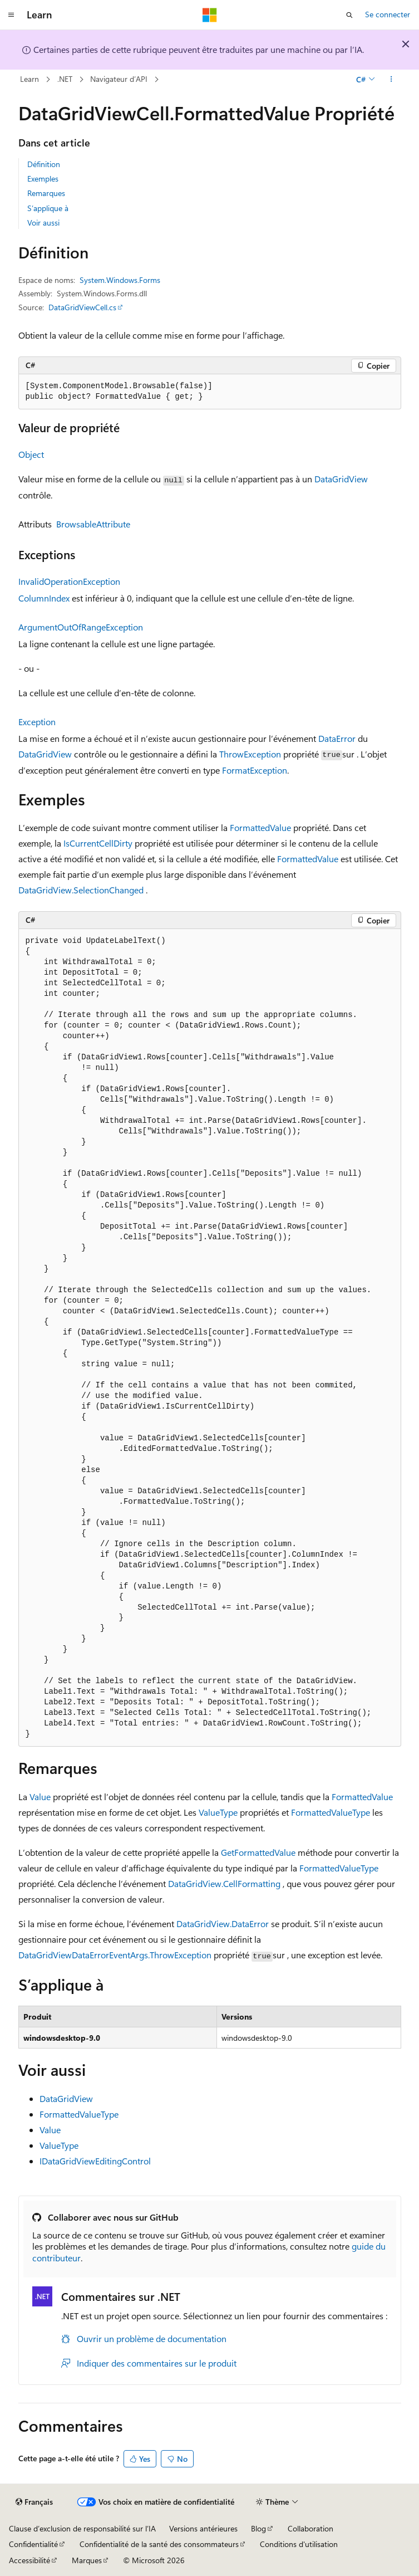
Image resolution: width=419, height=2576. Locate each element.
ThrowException (250, 754)
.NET (64, 79)
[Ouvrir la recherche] (349, 15)
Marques (87, 2560)
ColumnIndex (44, 598)
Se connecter (387, 14)
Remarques (46, 193)
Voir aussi (43, 222)
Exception (37, 721)
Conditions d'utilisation (299, 2544)
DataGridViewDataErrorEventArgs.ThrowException (114, 1955)
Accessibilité (29, 2560)
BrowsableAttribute (93, 524)
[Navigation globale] (11, 15)
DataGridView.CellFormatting (224, 1883)
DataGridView (341, 479)
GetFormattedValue (258, 1852)
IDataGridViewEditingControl (95, 2161)
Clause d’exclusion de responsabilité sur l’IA (82, 2528)
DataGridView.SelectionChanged (81, 890)
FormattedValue (260, 827)
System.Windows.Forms (120, 280)
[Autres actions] (391, 80)
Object (31, 454)
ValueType (218, 1812)
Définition (43, 164)
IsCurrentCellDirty (97, 843)
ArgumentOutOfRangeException (80, 627)
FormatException (254, 770)
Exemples (42, 178)
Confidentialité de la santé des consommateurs (159, 2544)
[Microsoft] (210, 15)
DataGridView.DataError (222, 1923)
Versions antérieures (203, 2528)
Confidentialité (33, 2544)
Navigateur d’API (118, 79)
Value (40, 1796)
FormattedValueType (330, 1812)
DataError (337, 738)
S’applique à (47, 208)
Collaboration (310, 2528)
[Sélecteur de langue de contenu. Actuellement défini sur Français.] (34, 2502)
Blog (258, 2528)
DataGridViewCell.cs (82, 307)
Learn (29, 79)
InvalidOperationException (69, 581)
